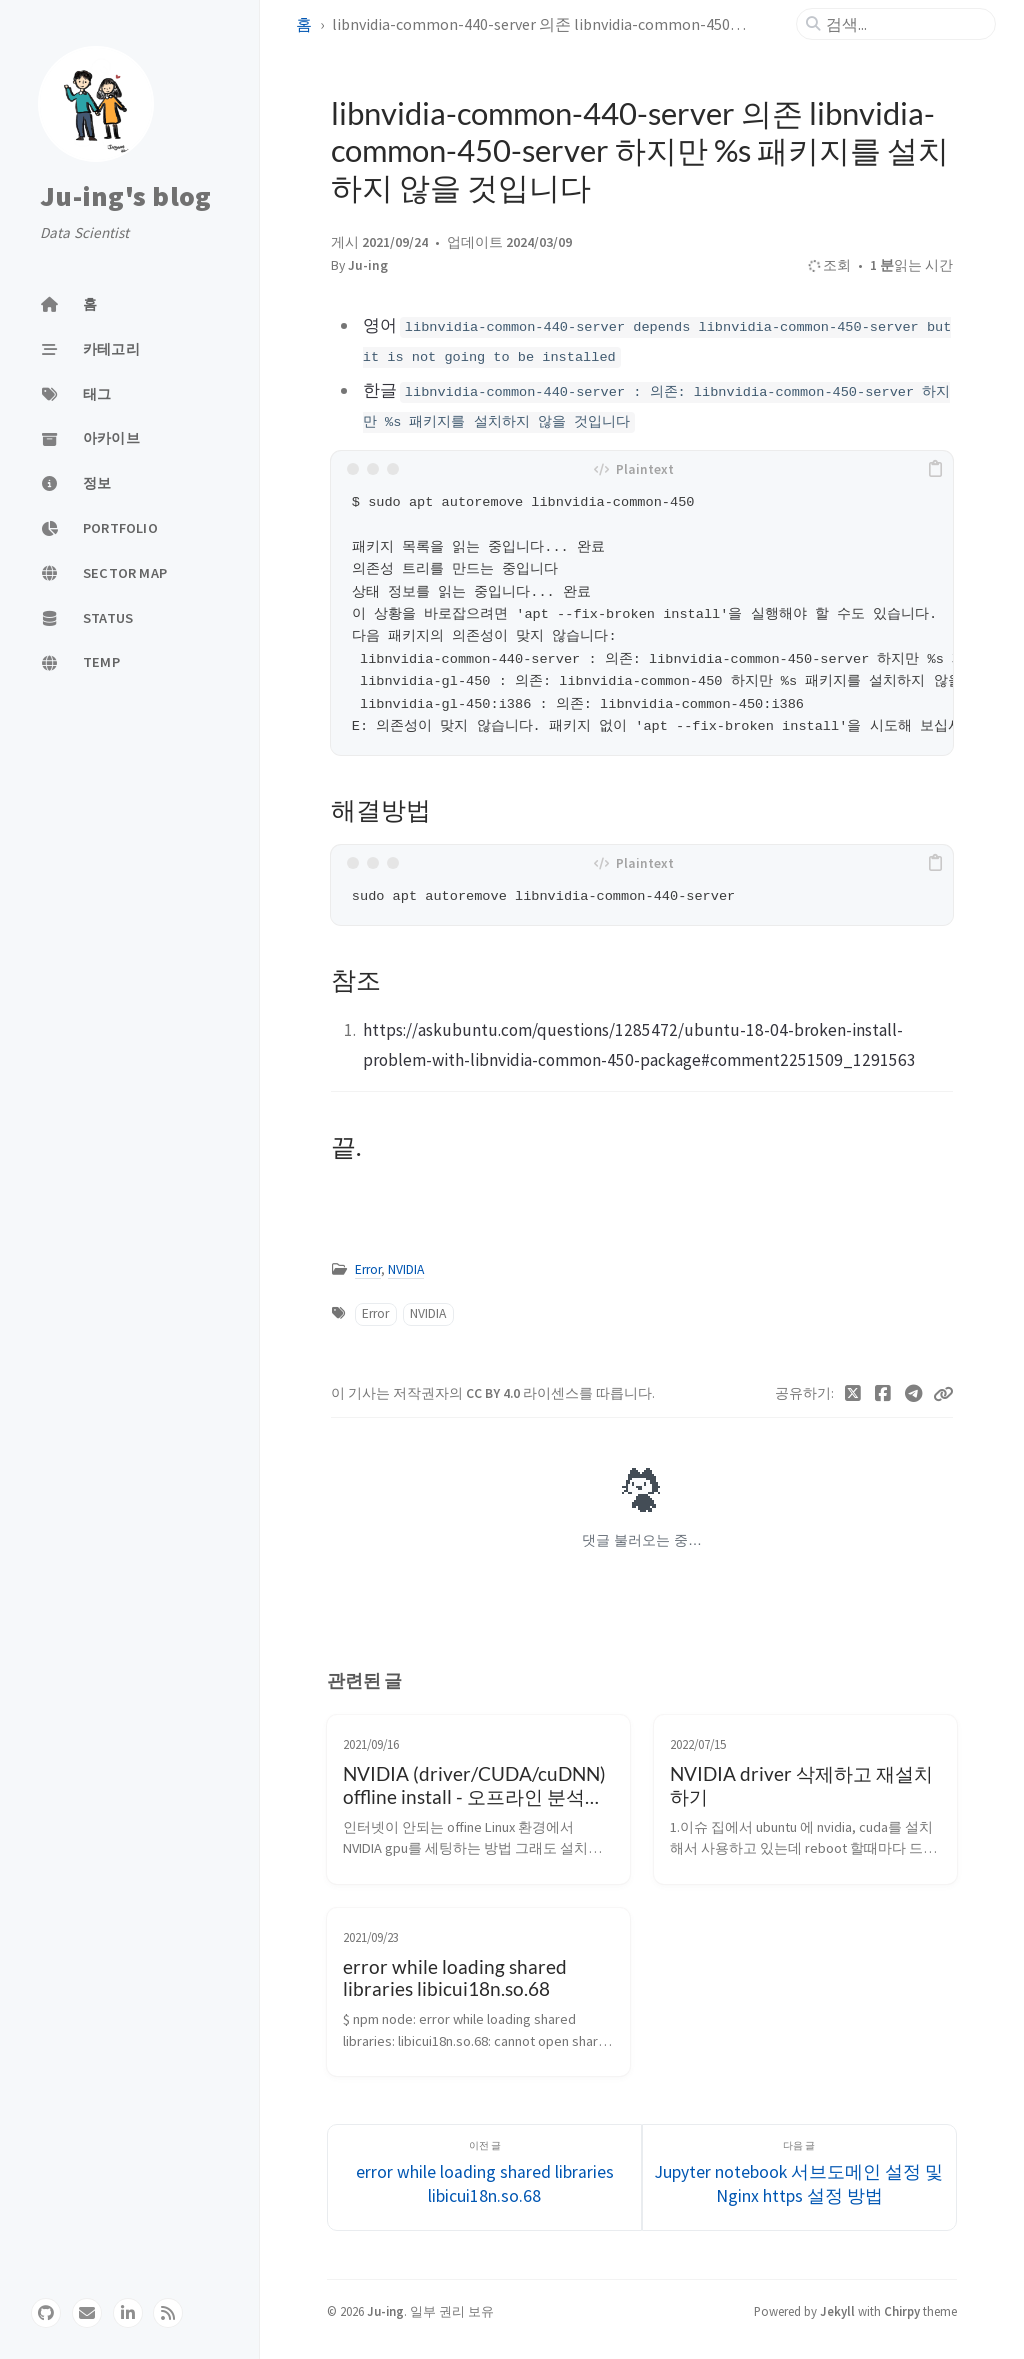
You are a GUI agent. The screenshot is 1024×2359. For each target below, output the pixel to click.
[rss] (168, 2313)
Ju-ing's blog (125, 196)
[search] (904, 24)
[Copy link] (943, 1394)
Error (368, 1269)
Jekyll (837, 2311)
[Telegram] (914, 1394)
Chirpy (902, 2311)
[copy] (935, 469)
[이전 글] (484, 2177)
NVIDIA (406, 1269)
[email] (87, 2313)
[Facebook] (883, 1394)
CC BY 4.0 (494, 1393)
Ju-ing (368, 265)
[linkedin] (128, 2313)
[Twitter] (853, 1394)
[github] (46, 2313)
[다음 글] (799, 2177)
